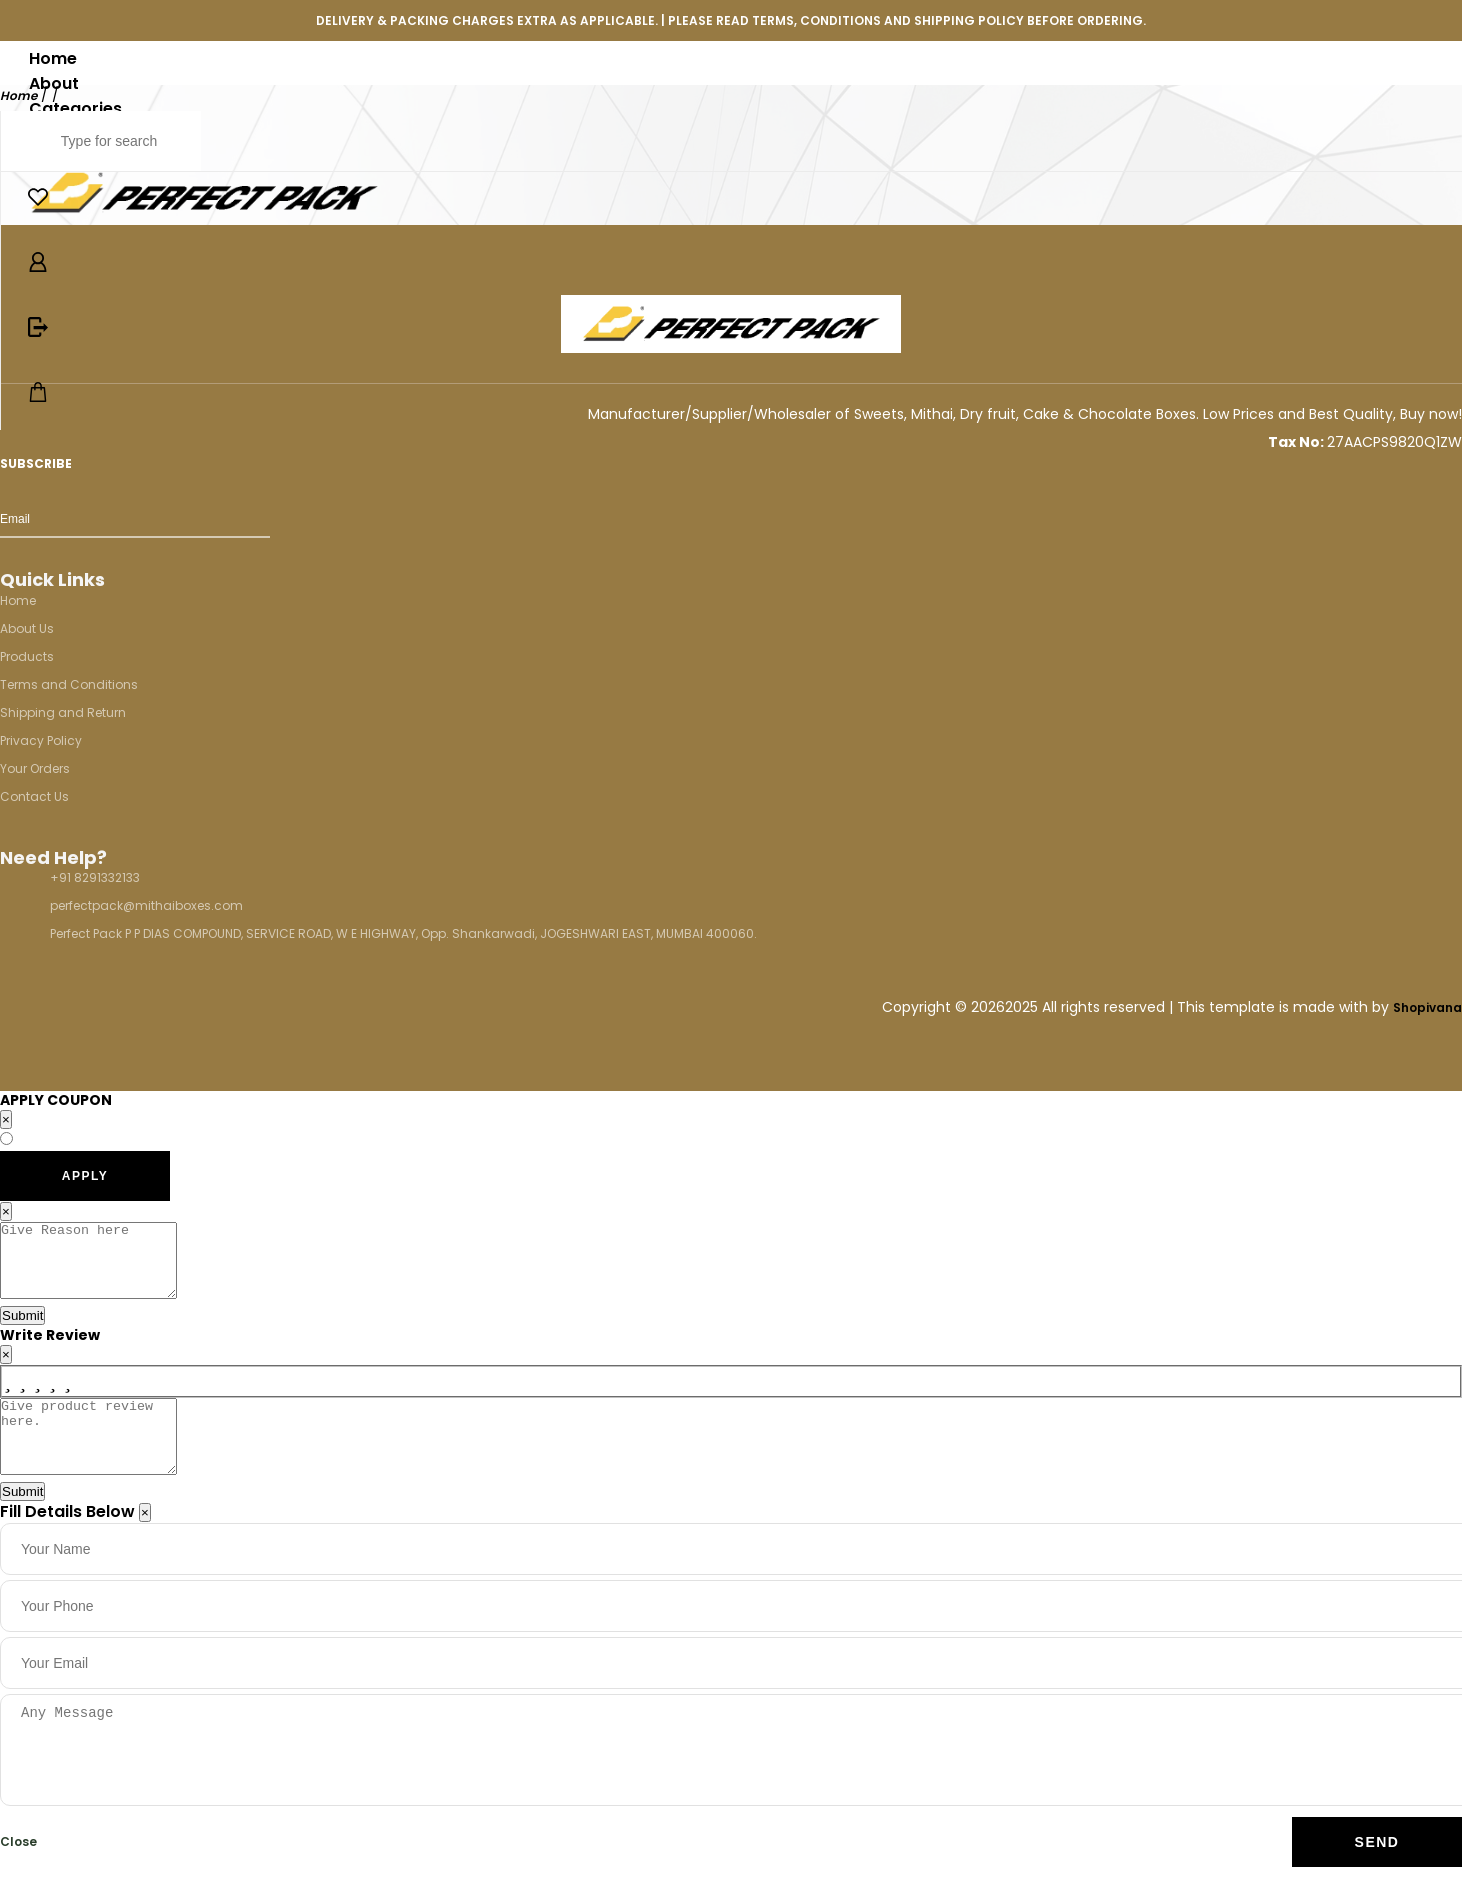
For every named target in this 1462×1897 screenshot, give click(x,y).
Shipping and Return (63, 712)
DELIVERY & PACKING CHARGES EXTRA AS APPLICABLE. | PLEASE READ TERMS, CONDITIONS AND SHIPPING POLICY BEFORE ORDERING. (731, 20)
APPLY (85, 1176)
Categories (75, 108)
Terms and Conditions (69, 684)
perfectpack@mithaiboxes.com (146, 905)
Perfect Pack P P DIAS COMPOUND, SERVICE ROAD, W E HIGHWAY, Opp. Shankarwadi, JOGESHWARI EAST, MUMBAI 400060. (403, 933)
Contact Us (34, 796)
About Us (27, 628)
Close (18, 1871)
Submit (22, 1330)
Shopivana (1427, 1007)
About (54, 83)
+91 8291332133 (95, 877)
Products (27, 656)
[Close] (145, 1542)
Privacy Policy (41, 740)
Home (53, 58)
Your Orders (35, 768)
